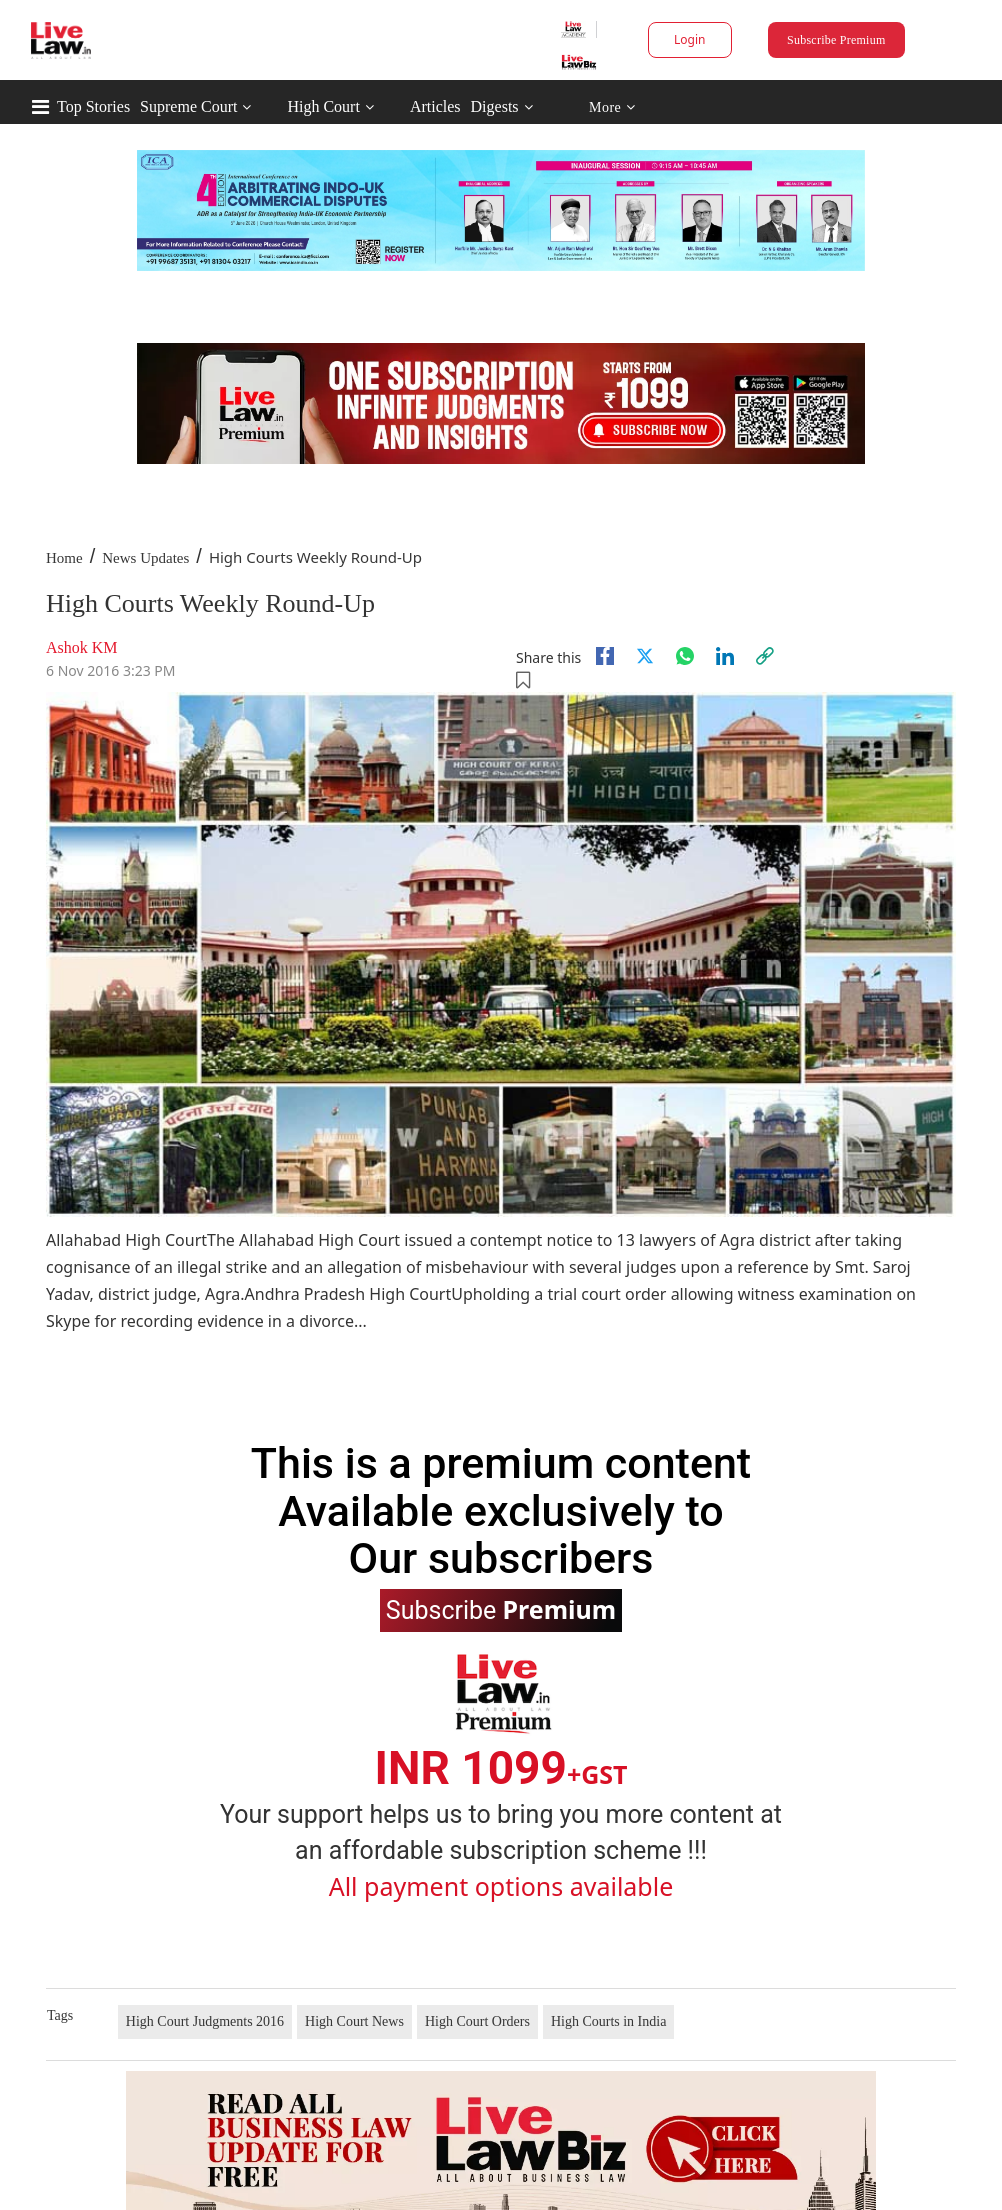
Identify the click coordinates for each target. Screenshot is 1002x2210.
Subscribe (501, 1609)
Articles (435, 106)
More (612, 107)
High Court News (354, 2021)
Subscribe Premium (836, 40)
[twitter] (645, 656)
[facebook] (605, 656)
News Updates (145, 558)
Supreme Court (188, 106)
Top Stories (93, 106)
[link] (765, 656)
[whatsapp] (685, 656)
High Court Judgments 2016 (205, 2021)
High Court (323, 106)
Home (64, 558)
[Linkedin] (725, 656)
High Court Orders (477, 2021)
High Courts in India (609, 2021)
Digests (495, 106)
